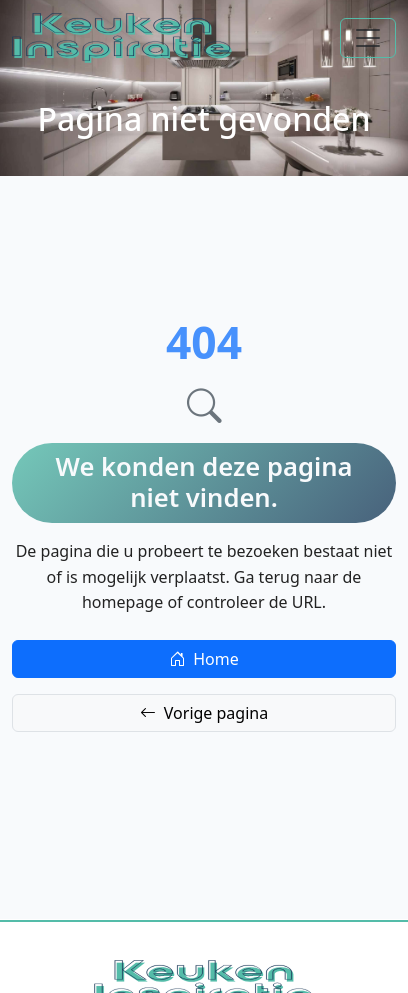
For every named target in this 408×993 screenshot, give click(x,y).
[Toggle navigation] (368, 38)
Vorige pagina (204, 713)
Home (204, 659)
